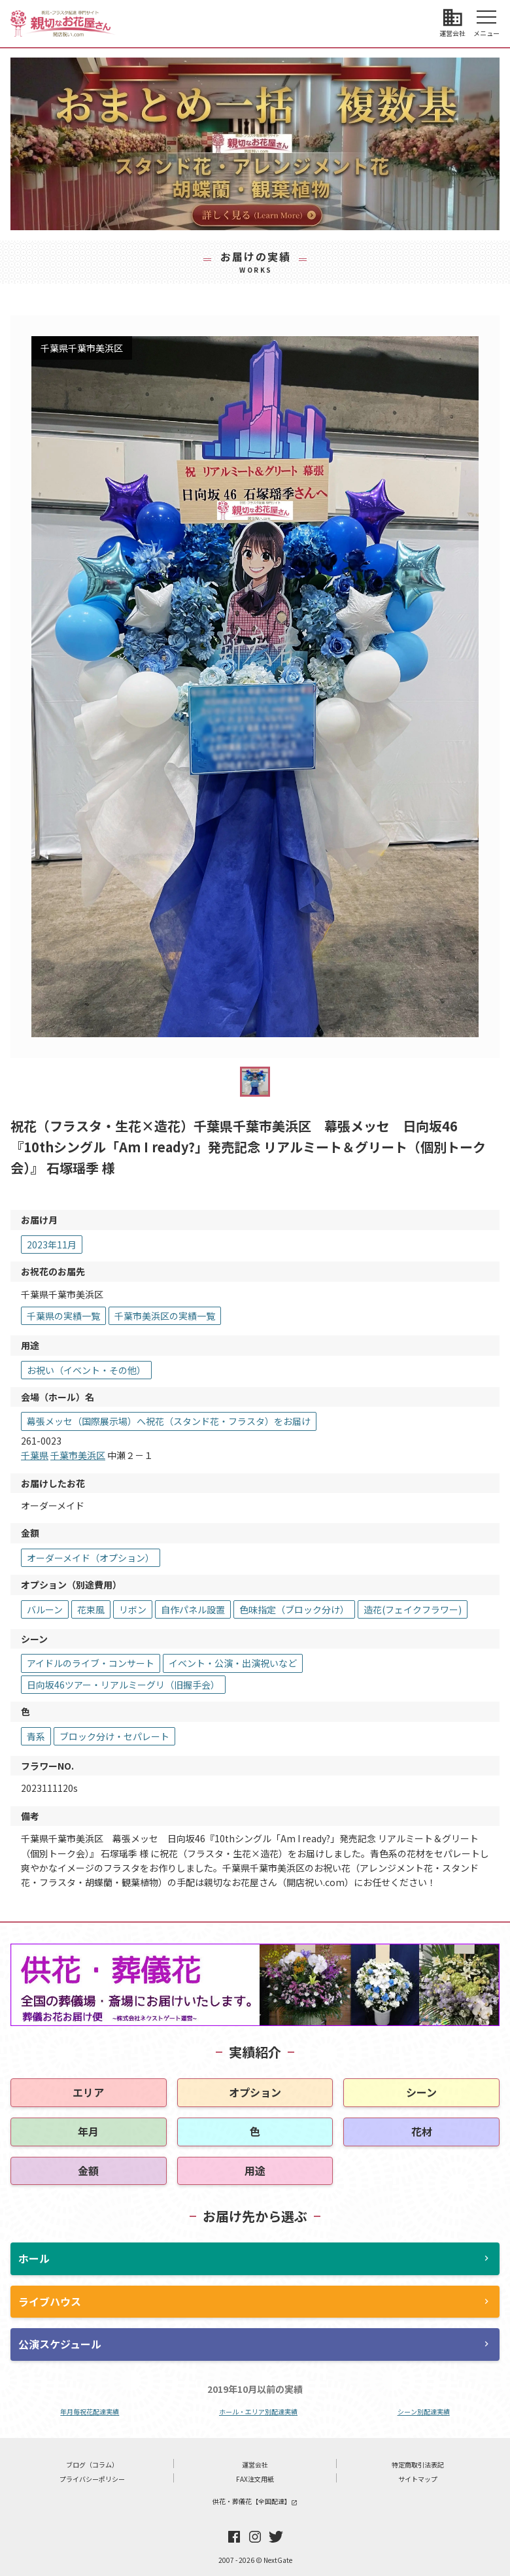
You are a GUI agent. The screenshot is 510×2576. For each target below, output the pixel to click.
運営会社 (255, 2464)
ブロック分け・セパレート (114, 1736)
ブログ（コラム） (92, 2464)
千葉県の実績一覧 (63, 1315)
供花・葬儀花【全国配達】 (255, 2501)
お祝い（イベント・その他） (86, 1370)
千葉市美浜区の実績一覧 (164, 1315)
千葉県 (34, 1455)
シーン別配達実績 (424, 2411)
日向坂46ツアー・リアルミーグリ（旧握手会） (123, 1684)
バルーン (45, 1609)
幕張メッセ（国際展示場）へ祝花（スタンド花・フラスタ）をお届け (169, 1421)
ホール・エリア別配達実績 (258, 2411)
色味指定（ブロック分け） (294, 1609)
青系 (36, 1736)
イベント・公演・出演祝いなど (233, 1663)
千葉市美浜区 (77, 1455)
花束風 (91, 1609)
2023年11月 (51, 1244)
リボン (132, 1609)
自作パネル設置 (193, 1609)
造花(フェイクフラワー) (413, 1609)
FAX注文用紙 (255, 2479)
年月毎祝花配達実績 (89, 2411)
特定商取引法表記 (418, 2464)
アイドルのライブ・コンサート (90, 1663)
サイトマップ (417, 2479)
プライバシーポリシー (92, 2479)
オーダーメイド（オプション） (90, 1557)
